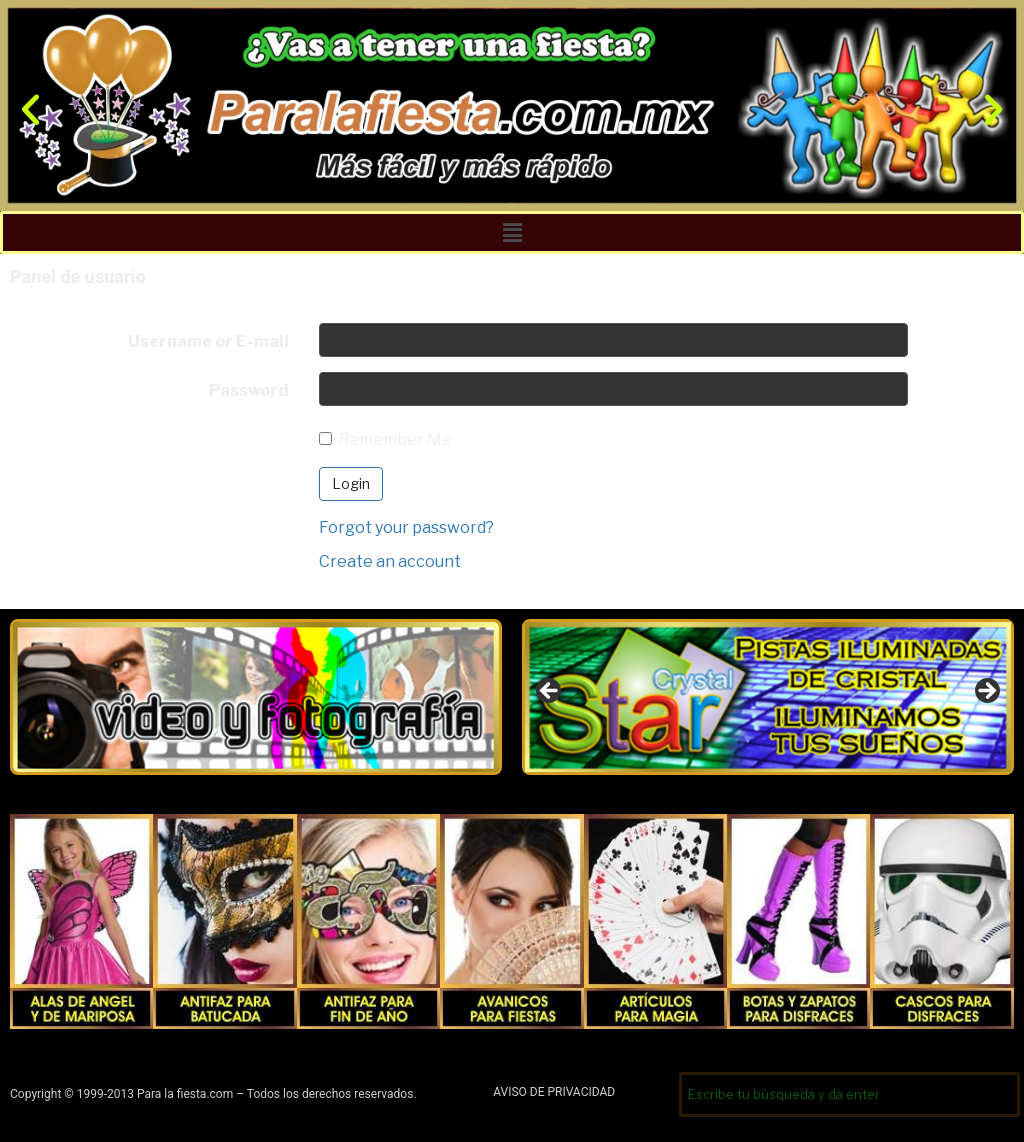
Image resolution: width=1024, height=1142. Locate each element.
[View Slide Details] (768, 697)
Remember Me (385, 439)
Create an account (390, 561)
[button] (30, 108)
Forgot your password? (406, 527)
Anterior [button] (550, 692)
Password (249, 390)
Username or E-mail (208, 341)
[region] (768, 697)
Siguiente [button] (986, 692)
